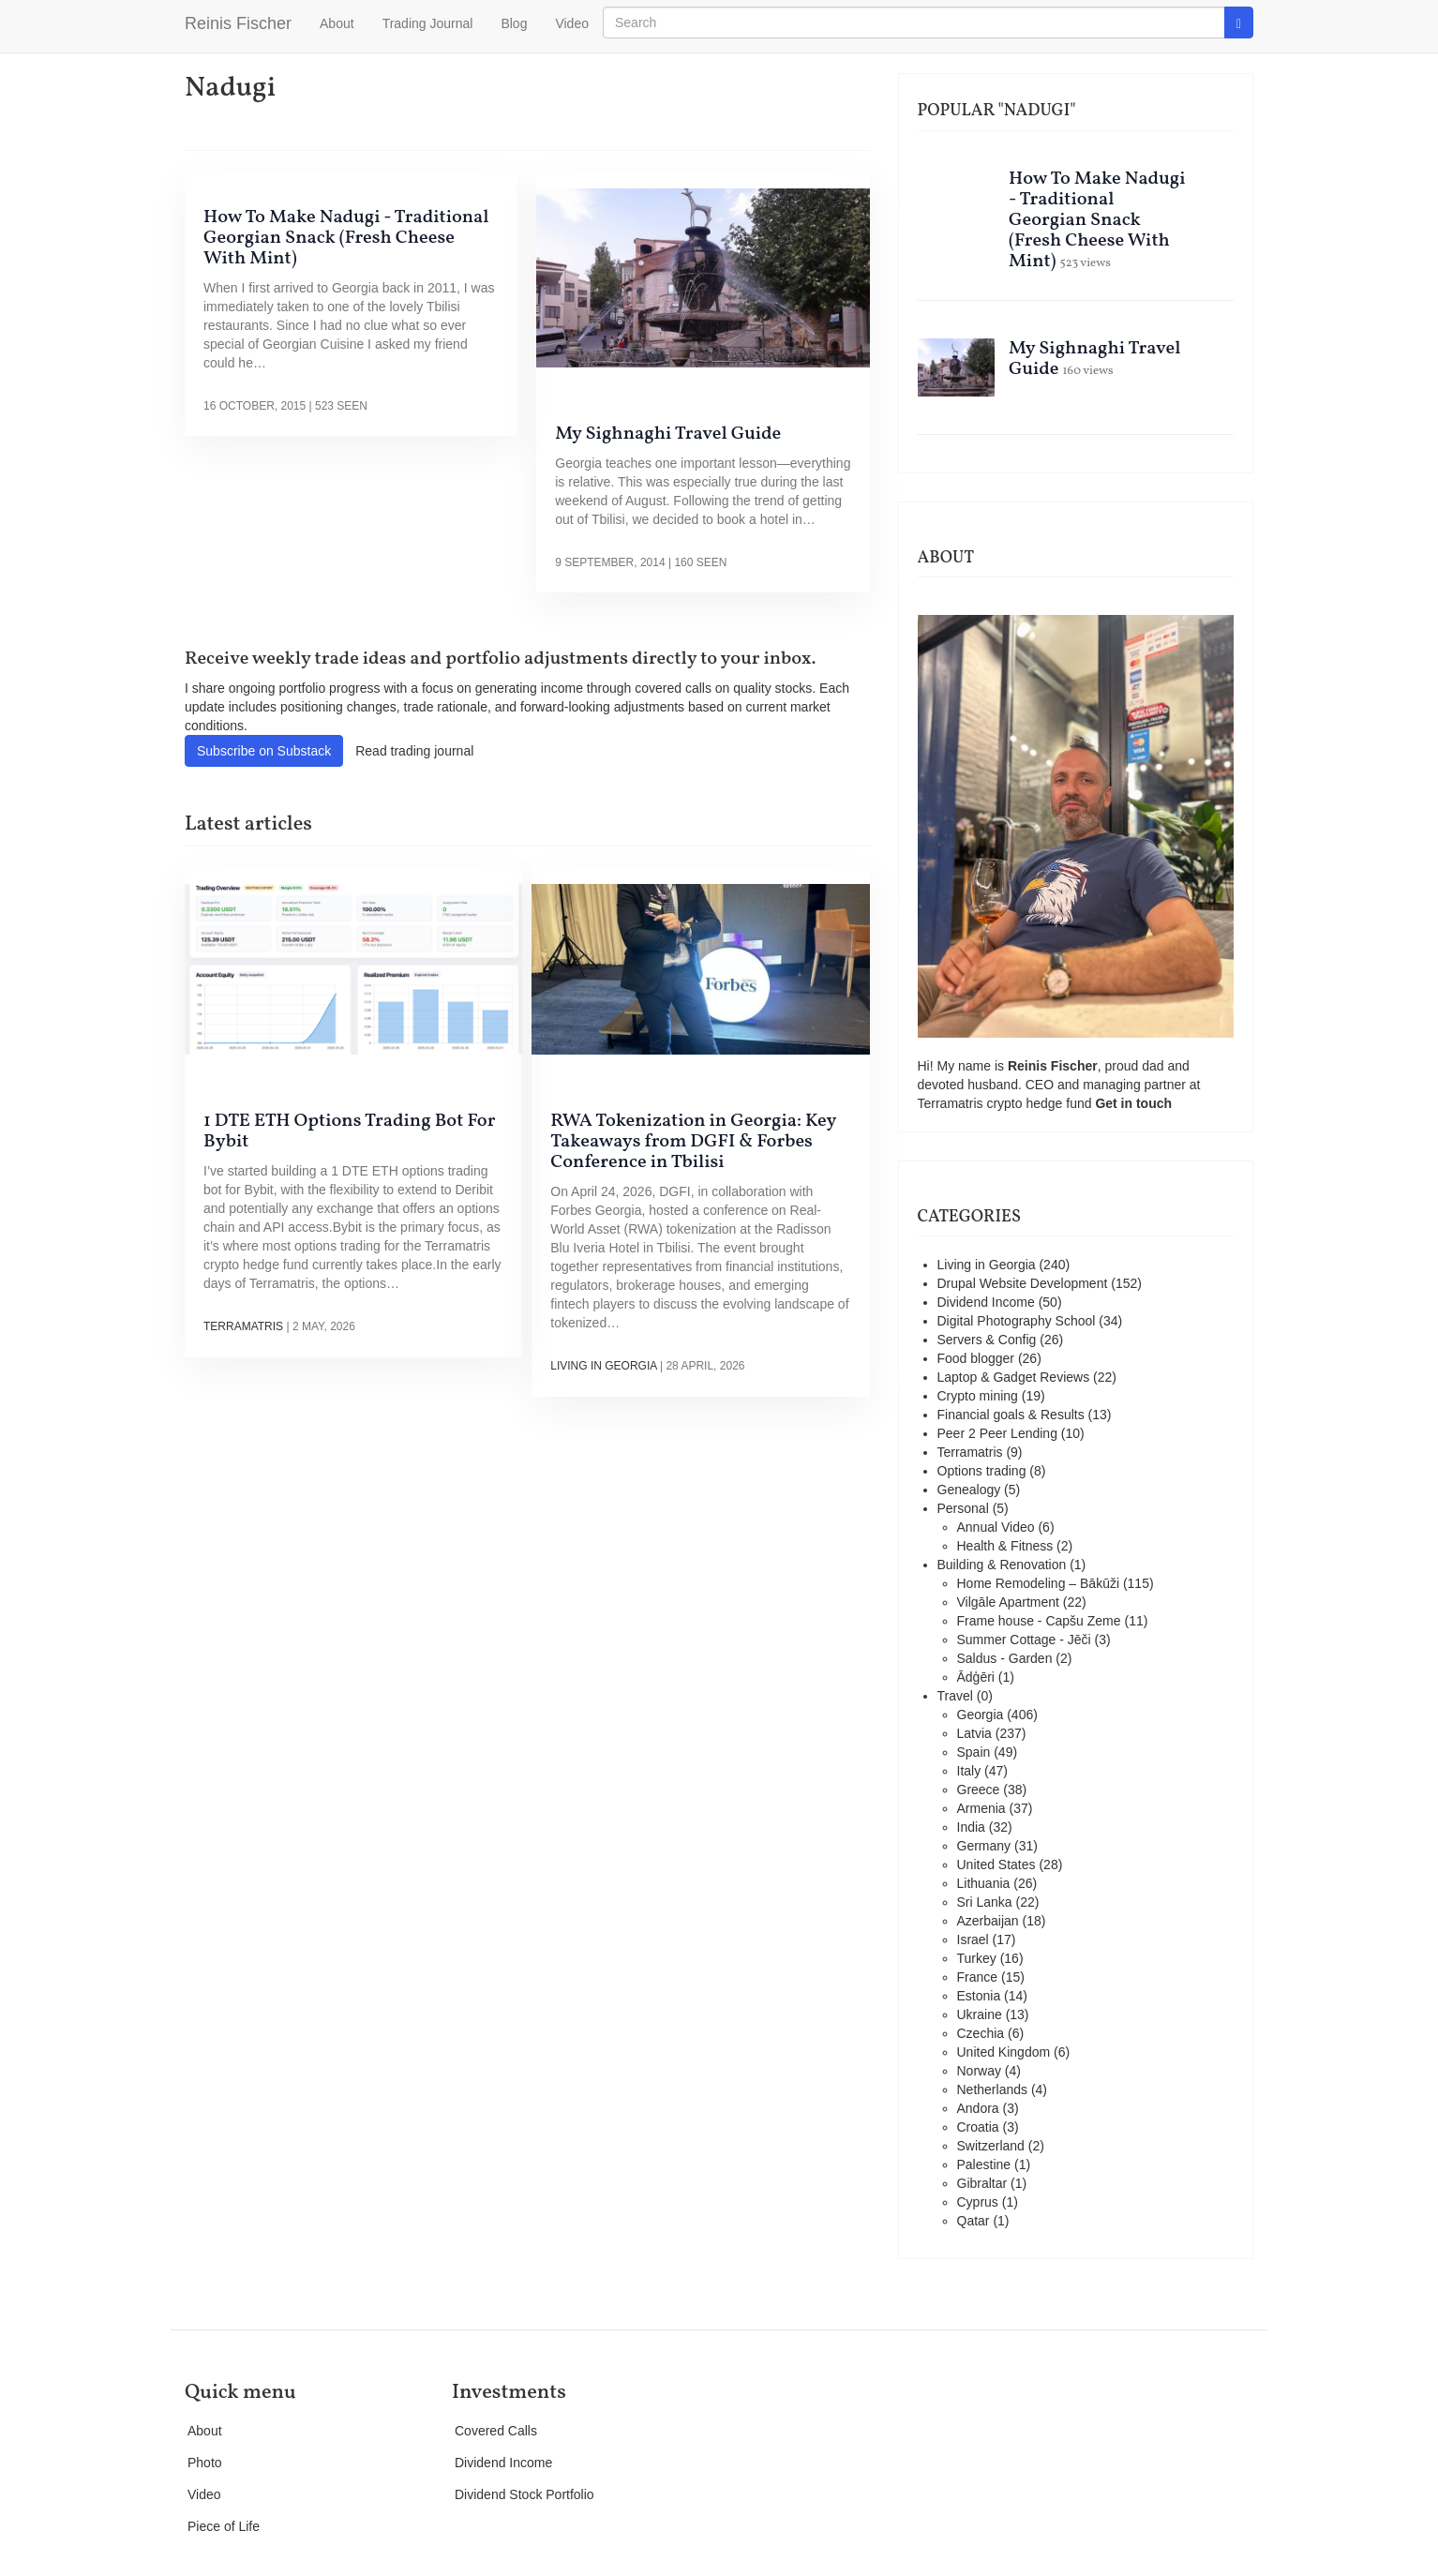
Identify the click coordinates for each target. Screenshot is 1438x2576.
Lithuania (984, 1883)
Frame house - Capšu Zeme (1039, 1620)
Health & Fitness (1005, 1545)
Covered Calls (496, 2430)
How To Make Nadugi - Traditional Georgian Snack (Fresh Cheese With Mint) (346, 238)
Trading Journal (427, 23)
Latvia (974, 1733)
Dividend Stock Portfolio (524, 2494)
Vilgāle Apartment (1008, 1602)
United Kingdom (1004, 2051)
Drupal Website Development (1022, 1283)
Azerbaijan (988, 1920)
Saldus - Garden (1005, 1658)
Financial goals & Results (1011, 1414)
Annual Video (996, 1527)
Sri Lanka (984, 1902)
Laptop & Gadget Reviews (1013, 1377)
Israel (973, 1939)
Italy (969, 1770)
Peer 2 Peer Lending (997, 1433)
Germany (984, 1845)
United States (996, 1864)
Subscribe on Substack (264, 750)
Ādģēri (976, 1677)
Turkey (976, 1958)
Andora (978, 2108)
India (971, 1827)
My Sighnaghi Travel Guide (668, 434)
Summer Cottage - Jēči (1024, 1639)
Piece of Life (223, 2526)
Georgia (980, 1714)
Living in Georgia (603, 1365)
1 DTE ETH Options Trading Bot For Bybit (349, 1131)
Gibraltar (982, 2183)
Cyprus (977, 2201)
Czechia (981, 2033)
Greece (978, 1789)
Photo (204, 2462)
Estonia (979, 1995)
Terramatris (243, 1326)
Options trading (981, 1470)
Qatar (973, 2220)
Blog (514, 23)
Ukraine (979, 2014)
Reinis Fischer (238, 23)
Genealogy (969, 1489)
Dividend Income (986, 1302)
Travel (955, 1695)
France (977, 1976)
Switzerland (991, 2145)
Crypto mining (977, 1395)
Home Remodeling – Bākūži (1038, 1583)
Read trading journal (414, 750)
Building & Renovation (1002, 1564)
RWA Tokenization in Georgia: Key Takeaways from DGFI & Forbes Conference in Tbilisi (693, 1142)
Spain (974, 1752)
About (337, 23)
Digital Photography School (1016, 1320)
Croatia (978, 2126)
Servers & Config (987, 1339)
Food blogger (976, 1358)
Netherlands (992, 2089)
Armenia (981, 1808)
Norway (979, 2070)
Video (572, 23)
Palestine (984, 2164)
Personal (963, 1508)
